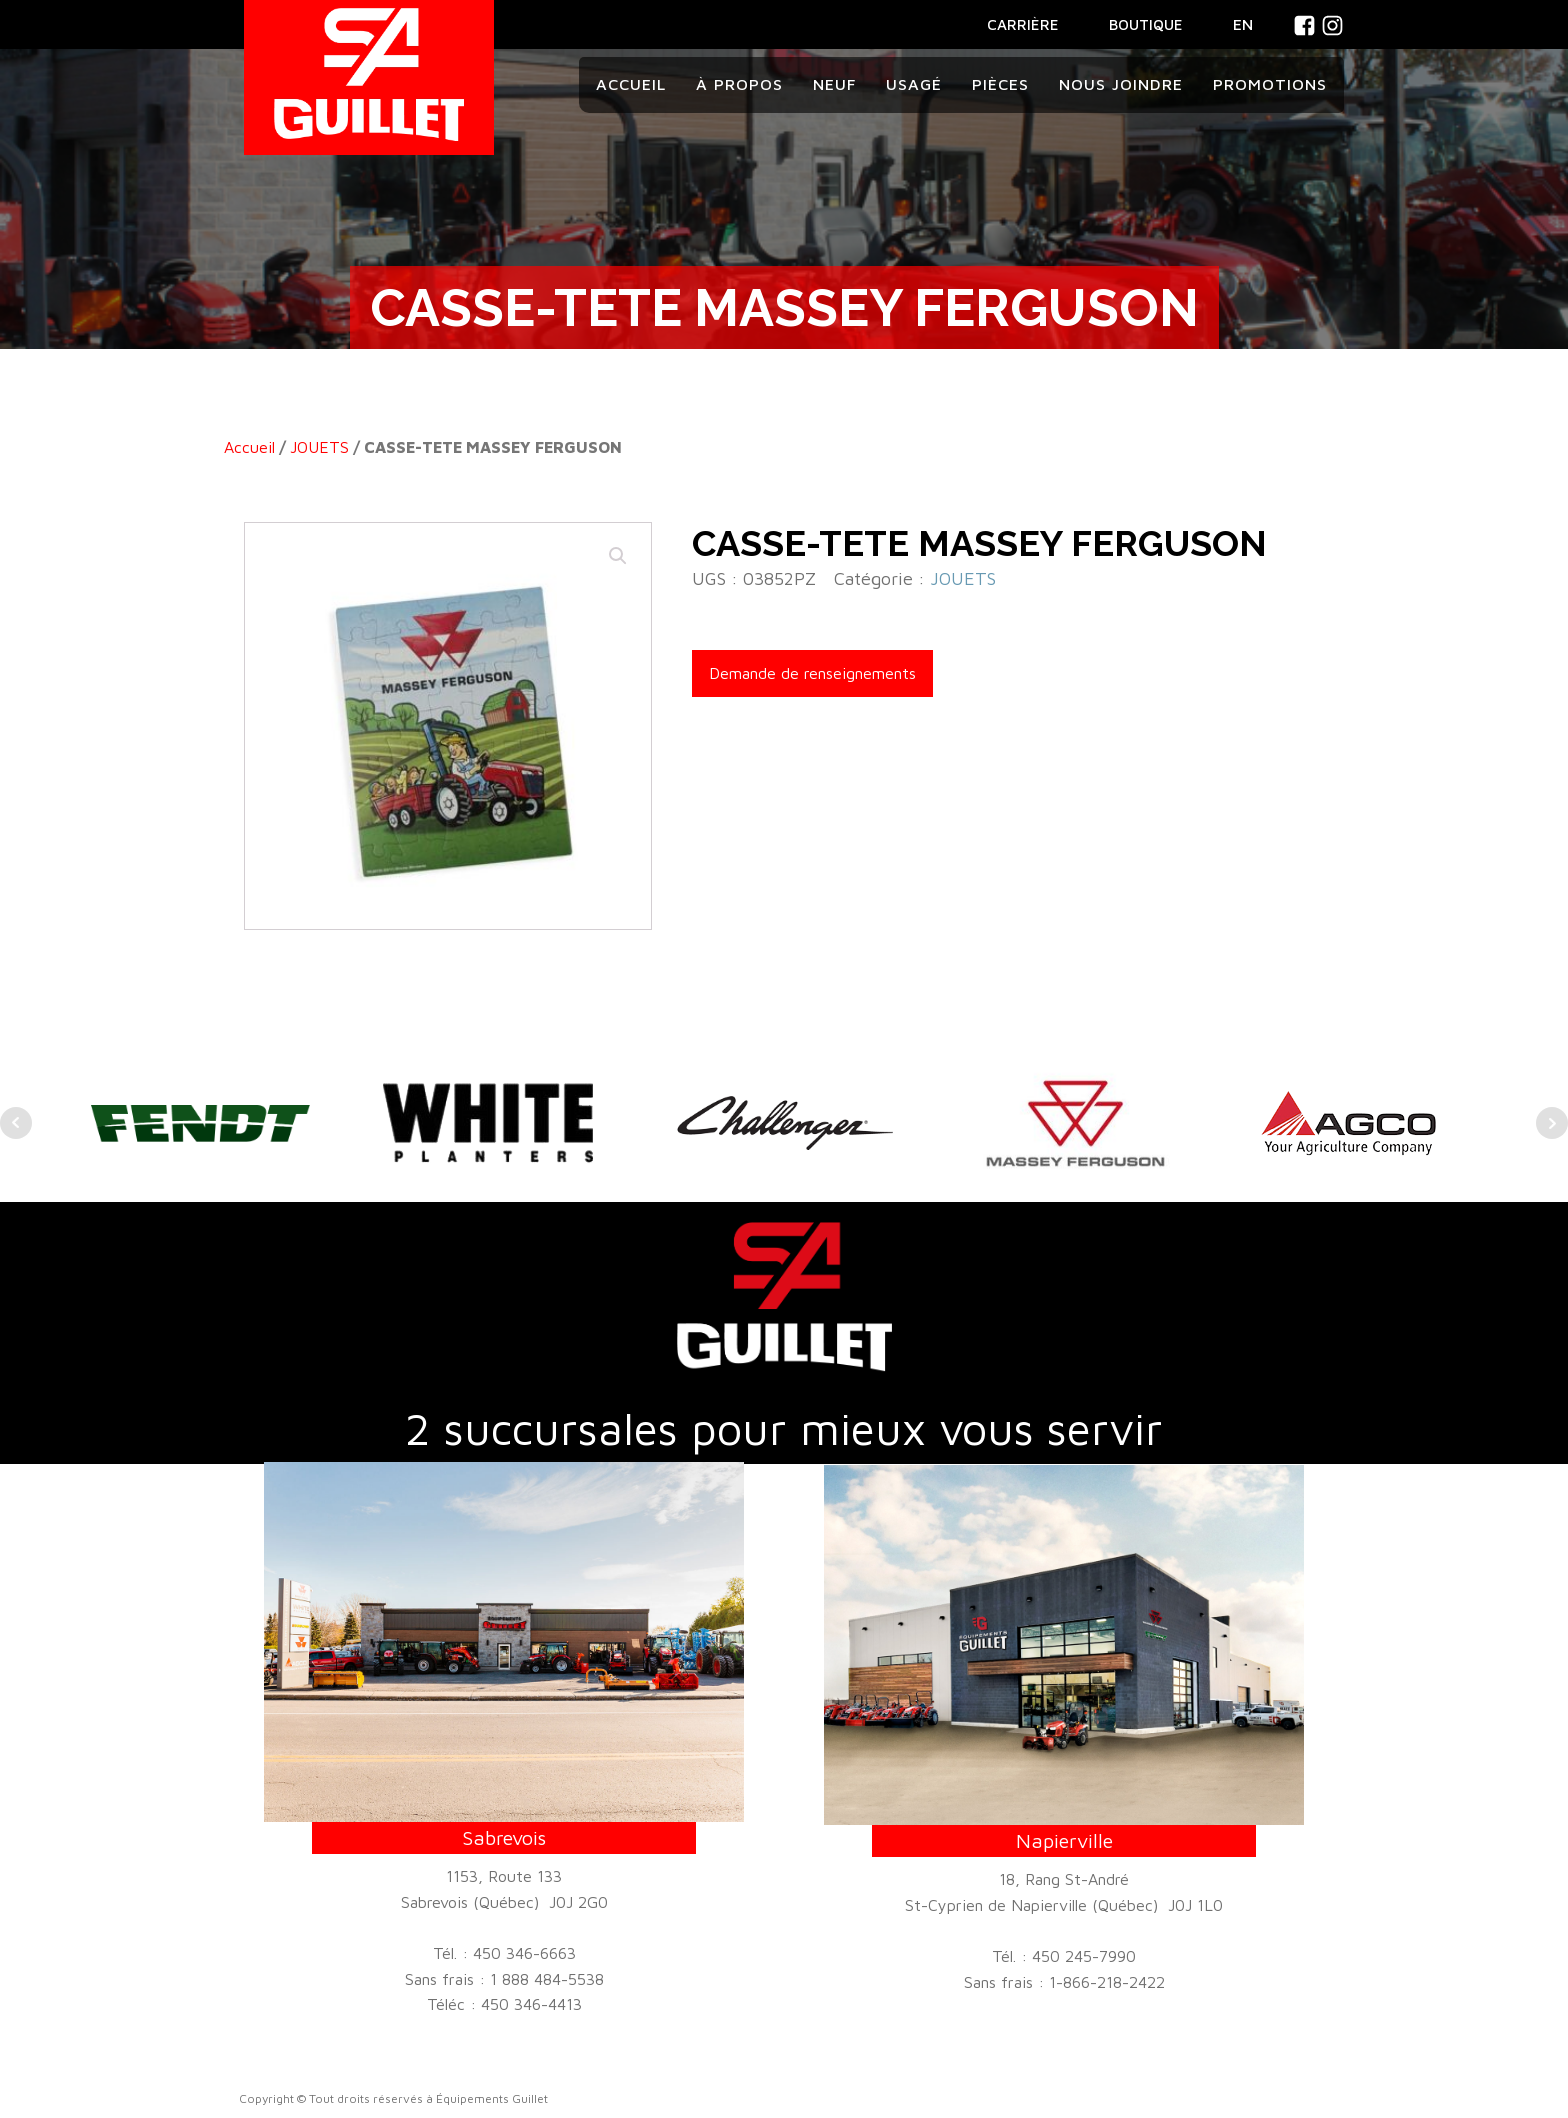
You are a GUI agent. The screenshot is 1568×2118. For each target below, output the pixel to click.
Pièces (1000, 84)
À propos (739, 84)
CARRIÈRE (1023, 24)
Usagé (914, 84)
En (1243, 24)
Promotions (1270, 84)
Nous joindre (1121, 84)
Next (1552, 1123)
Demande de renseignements (812, 673)
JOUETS (319, 447)
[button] (618, 556)
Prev (16, 1123)
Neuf (834, 84)
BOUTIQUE (1146, 24)
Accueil (631, 84)
